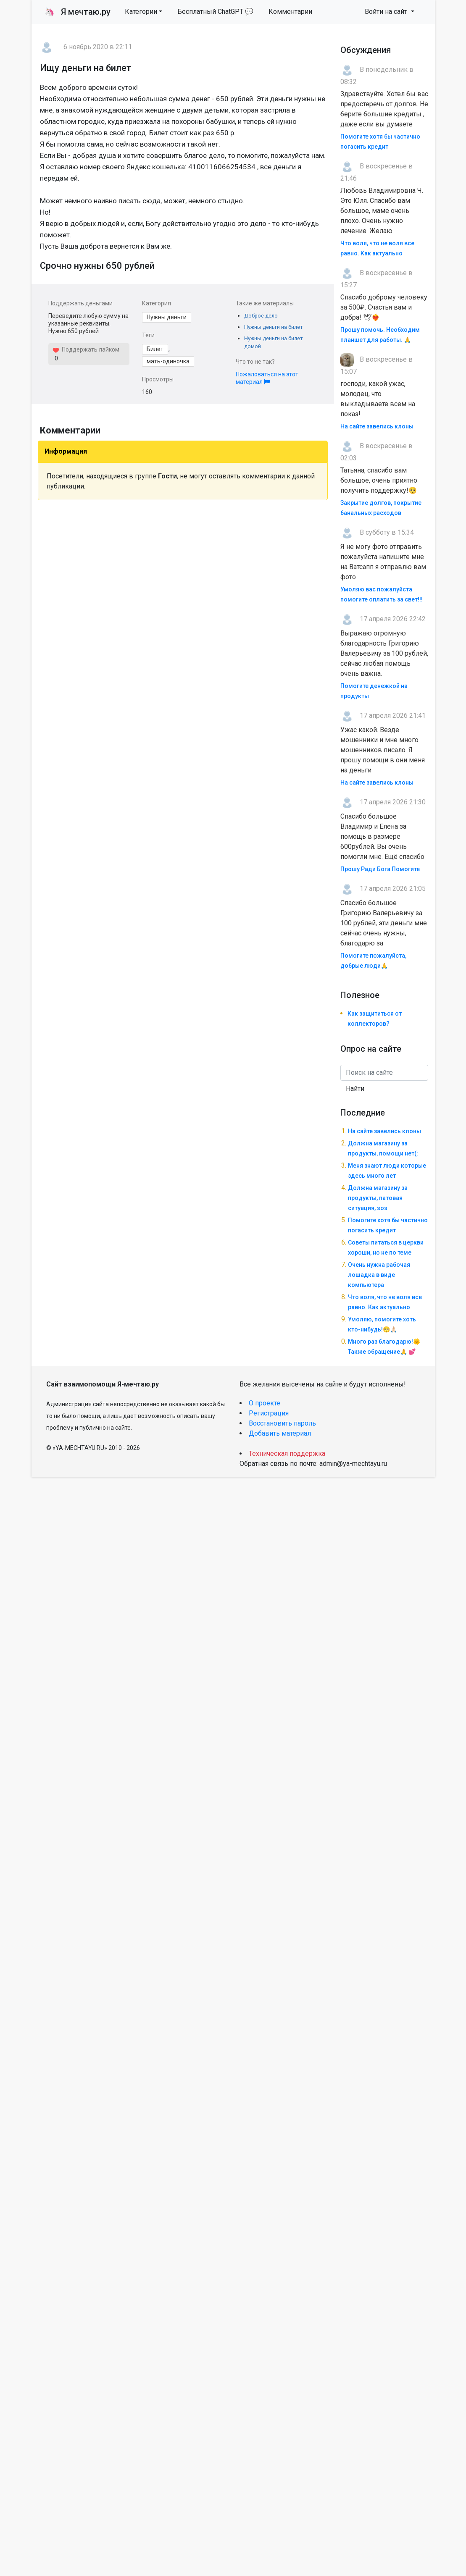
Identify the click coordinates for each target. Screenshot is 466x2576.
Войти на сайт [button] (387, 12)
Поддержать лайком (86, 349)
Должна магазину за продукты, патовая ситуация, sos (378, 1197)
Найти (355, 1088)
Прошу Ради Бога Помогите (380, 869)
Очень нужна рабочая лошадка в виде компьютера (379, 1274)
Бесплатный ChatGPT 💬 (215, 12)
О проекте (264, 1403)
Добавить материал (280, 1433)
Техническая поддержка (287, 1453)
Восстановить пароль (282, 1423)
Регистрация (269, 1413)
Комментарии (290, 12)
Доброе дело (261, 315)
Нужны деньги (167, 317)
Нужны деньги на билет (273, 327)
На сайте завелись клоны (376, 426)
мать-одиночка (168, 361)
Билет (155, 349)
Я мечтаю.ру (78, 12)
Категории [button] (141, 12)
